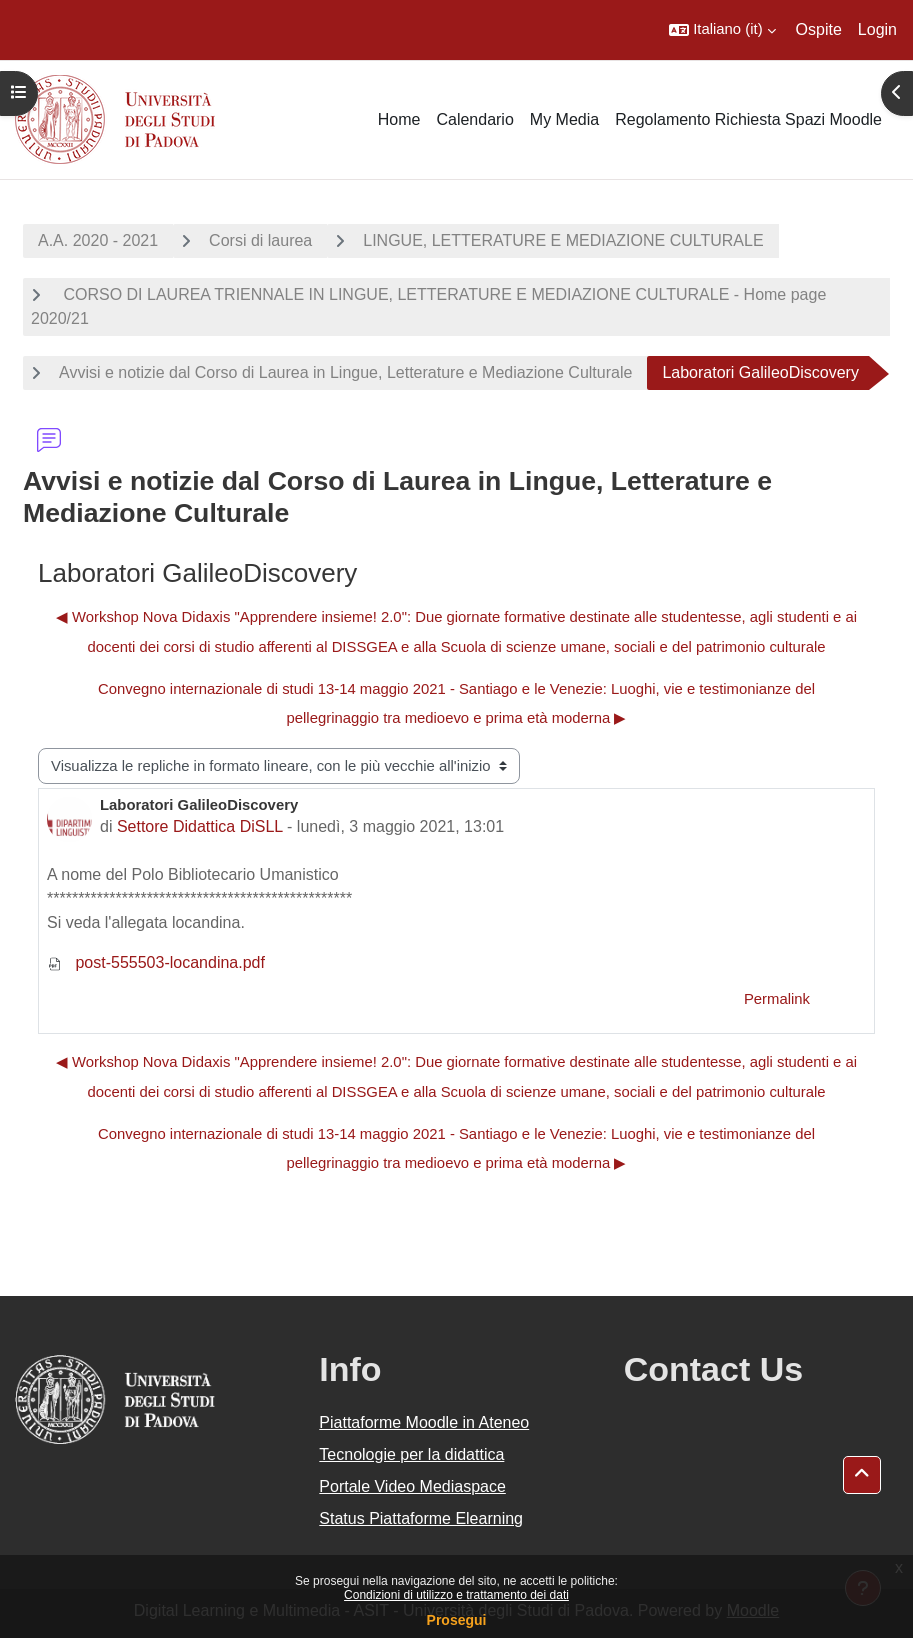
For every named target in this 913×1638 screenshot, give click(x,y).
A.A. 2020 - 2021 (98, 240)
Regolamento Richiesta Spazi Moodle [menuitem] (748, 119)
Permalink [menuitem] (777, 999)
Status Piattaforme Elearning (421, 1518)
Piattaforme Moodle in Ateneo (424, 1422)
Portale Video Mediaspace (412, 1486)
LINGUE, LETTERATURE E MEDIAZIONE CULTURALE (563, 240)
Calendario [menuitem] (474, 119)
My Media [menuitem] (564, 119)
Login (877, 29)
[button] (722, 30)
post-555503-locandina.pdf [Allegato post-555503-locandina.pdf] (156, 962)
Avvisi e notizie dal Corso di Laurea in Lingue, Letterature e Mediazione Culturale (345, 372)
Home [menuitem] (399, 119)
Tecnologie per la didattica (411, 1454)
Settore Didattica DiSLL (200, 826)
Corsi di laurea (260, 240)
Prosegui (457, 1620)
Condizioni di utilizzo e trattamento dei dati (456, 1595)
